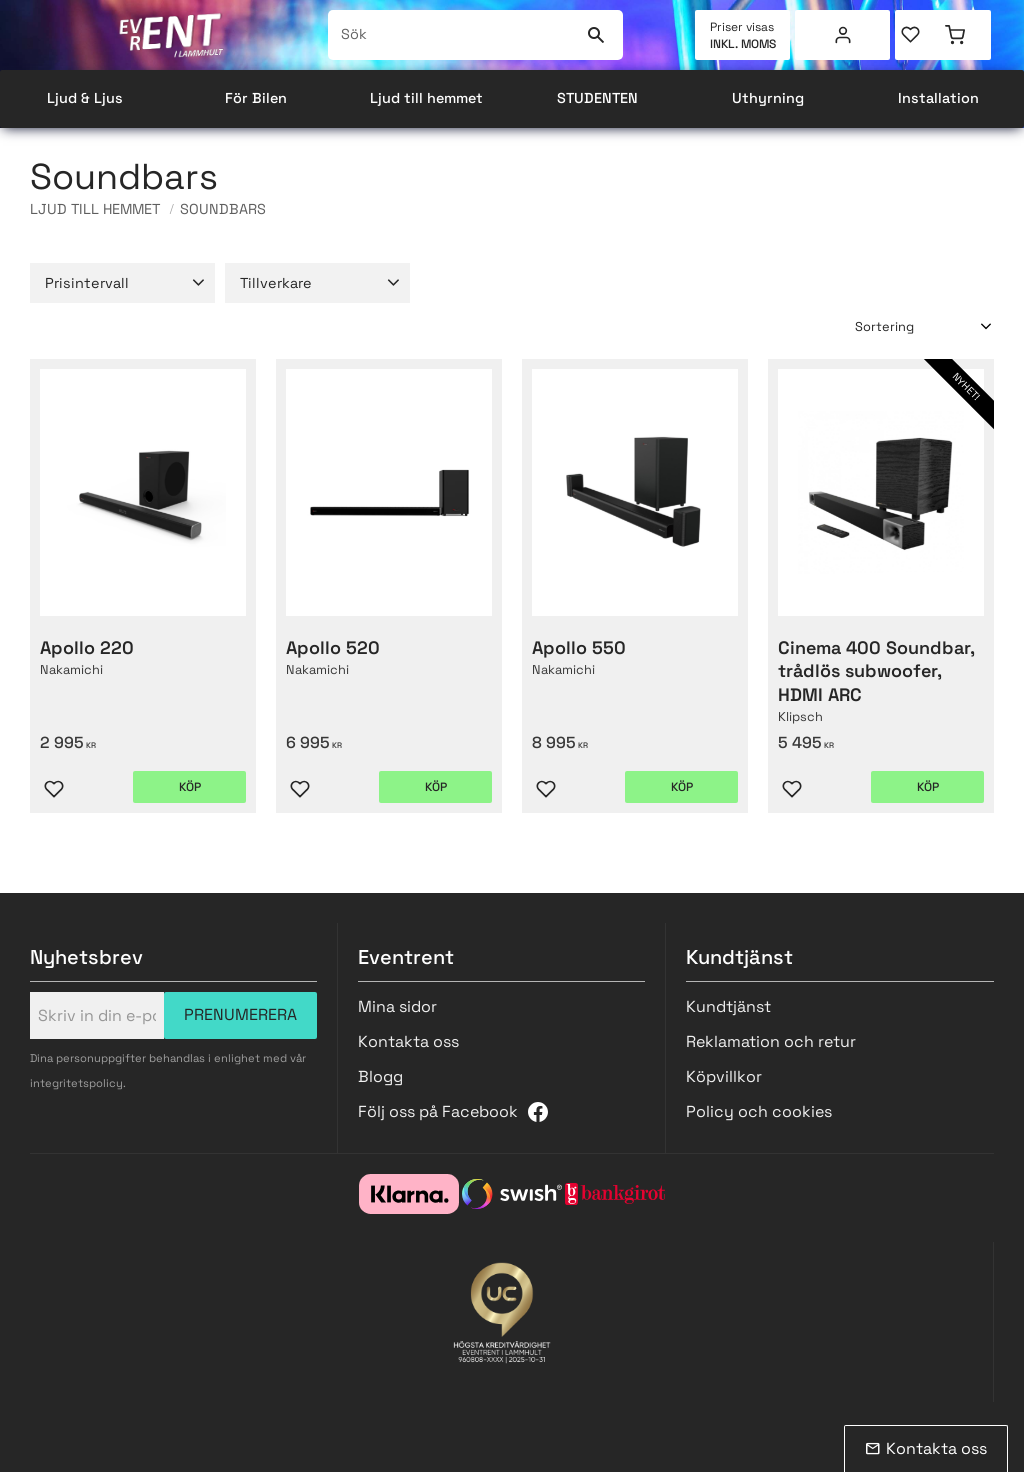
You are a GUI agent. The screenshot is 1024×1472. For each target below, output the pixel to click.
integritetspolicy (76, 1083)
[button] (919, 35)
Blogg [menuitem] (380, 1076)
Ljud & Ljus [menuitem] (85, 98)
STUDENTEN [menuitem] (597, 98)
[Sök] (595, 35)
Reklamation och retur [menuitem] (771, 1041)
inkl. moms (743, 44)
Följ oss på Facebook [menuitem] (438, 1111)
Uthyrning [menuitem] (768, 98)
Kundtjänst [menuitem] (728, 1006)
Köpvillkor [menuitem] (724, 1076)
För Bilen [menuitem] (256, 98)
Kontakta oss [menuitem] (408, 1041)
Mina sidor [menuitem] (843, 35)
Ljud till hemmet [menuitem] (426, 98)
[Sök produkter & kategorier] (453, 35)
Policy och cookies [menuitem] (759, 1111)
